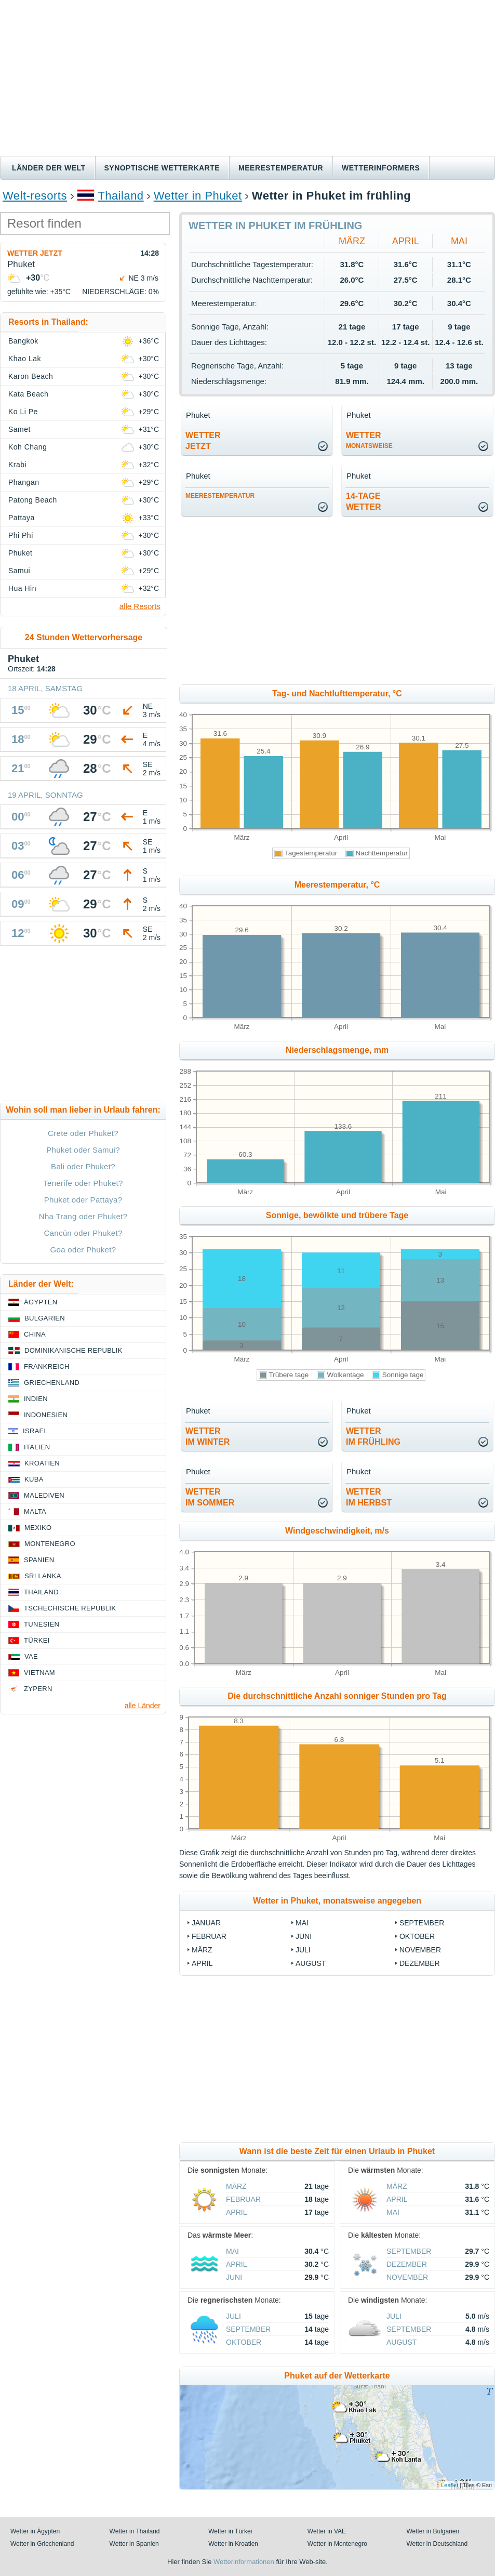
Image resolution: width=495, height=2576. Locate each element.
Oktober (417, 1936)
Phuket (20, 553)
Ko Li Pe (23, 411)
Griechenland (51, 1382)
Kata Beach (28, 394)
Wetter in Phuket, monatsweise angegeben (337, 1900)
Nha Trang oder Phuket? (83, 1216)
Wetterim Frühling (373, 1436)
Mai (459, 241)
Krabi (17, 464)
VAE (31, 1656)
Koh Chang (27, 447)
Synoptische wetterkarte (162, 168)
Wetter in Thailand (135, 2531)
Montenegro (49, 1544)
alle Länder (142, 1705)
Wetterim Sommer (209, 1497)
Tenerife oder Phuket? (83, 1183)
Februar (209, 1936)
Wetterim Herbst (369, 1497)
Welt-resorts (35, 195)
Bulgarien (44, 1318)
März (352, 241)
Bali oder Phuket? (83, 1166)
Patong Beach (32, 500)
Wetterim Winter (207, 1436)
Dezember (419, 1963)
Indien (36, 1399)
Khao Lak (24, 358)
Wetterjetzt (203, 441)
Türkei (37, 1640)
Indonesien (46, 1415)
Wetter (369, 440)
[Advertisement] (247, 78)
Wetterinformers (381, 168)
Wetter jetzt (34, 253)
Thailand (120, 195)
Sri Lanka (42, 1576)
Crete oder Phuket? (83, 1133)
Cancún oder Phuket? (83, 1232)
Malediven (44, 1495)
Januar (206, 1923)
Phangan (23, 482)
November (420, 1950)
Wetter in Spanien (134, 2543)
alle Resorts (139, 606)
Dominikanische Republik (73, 1350)
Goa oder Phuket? (83, 1249)
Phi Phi (20, 535)
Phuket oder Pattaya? (83, 1199)
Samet (19, 429)
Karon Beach (30, 376)
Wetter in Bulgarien (432, 2531)
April (405, 241)
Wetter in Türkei (230, 2531)
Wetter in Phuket (198, 195)
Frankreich (47, 1366)
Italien (37, 1447)
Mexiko (38, 1527)
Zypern (38, 1689)
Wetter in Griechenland (42, 2543)
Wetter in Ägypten (35, 2531)
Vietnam (39, 1672)
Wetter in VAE (326, 2531)
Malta (35, 1511)
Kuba (34, 1479)
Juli (303, 1950)
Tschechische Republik (70, 1608)
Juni (304, 1936)
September (421, 1923)
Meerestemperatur (280, 168)
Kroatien (42, 1463)
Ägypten (40, 1302)
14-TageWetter (363, 501)
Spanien (39, 1560)
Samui (19, 570)
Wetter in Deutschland (436, 2543)
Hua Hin (22, 588)
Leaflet (449, 2485)
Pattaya (21, 517)
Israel (35, 1431)
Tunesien (41, 1624)
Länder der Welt (49, 168)
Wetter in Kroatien (233, 2543)
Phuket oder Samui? (83, 1149)
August (311, 1963)
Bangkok (23, 341)
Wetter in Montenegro (337, 2543)
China (35, 1334)
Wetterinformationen (243, 2562)
